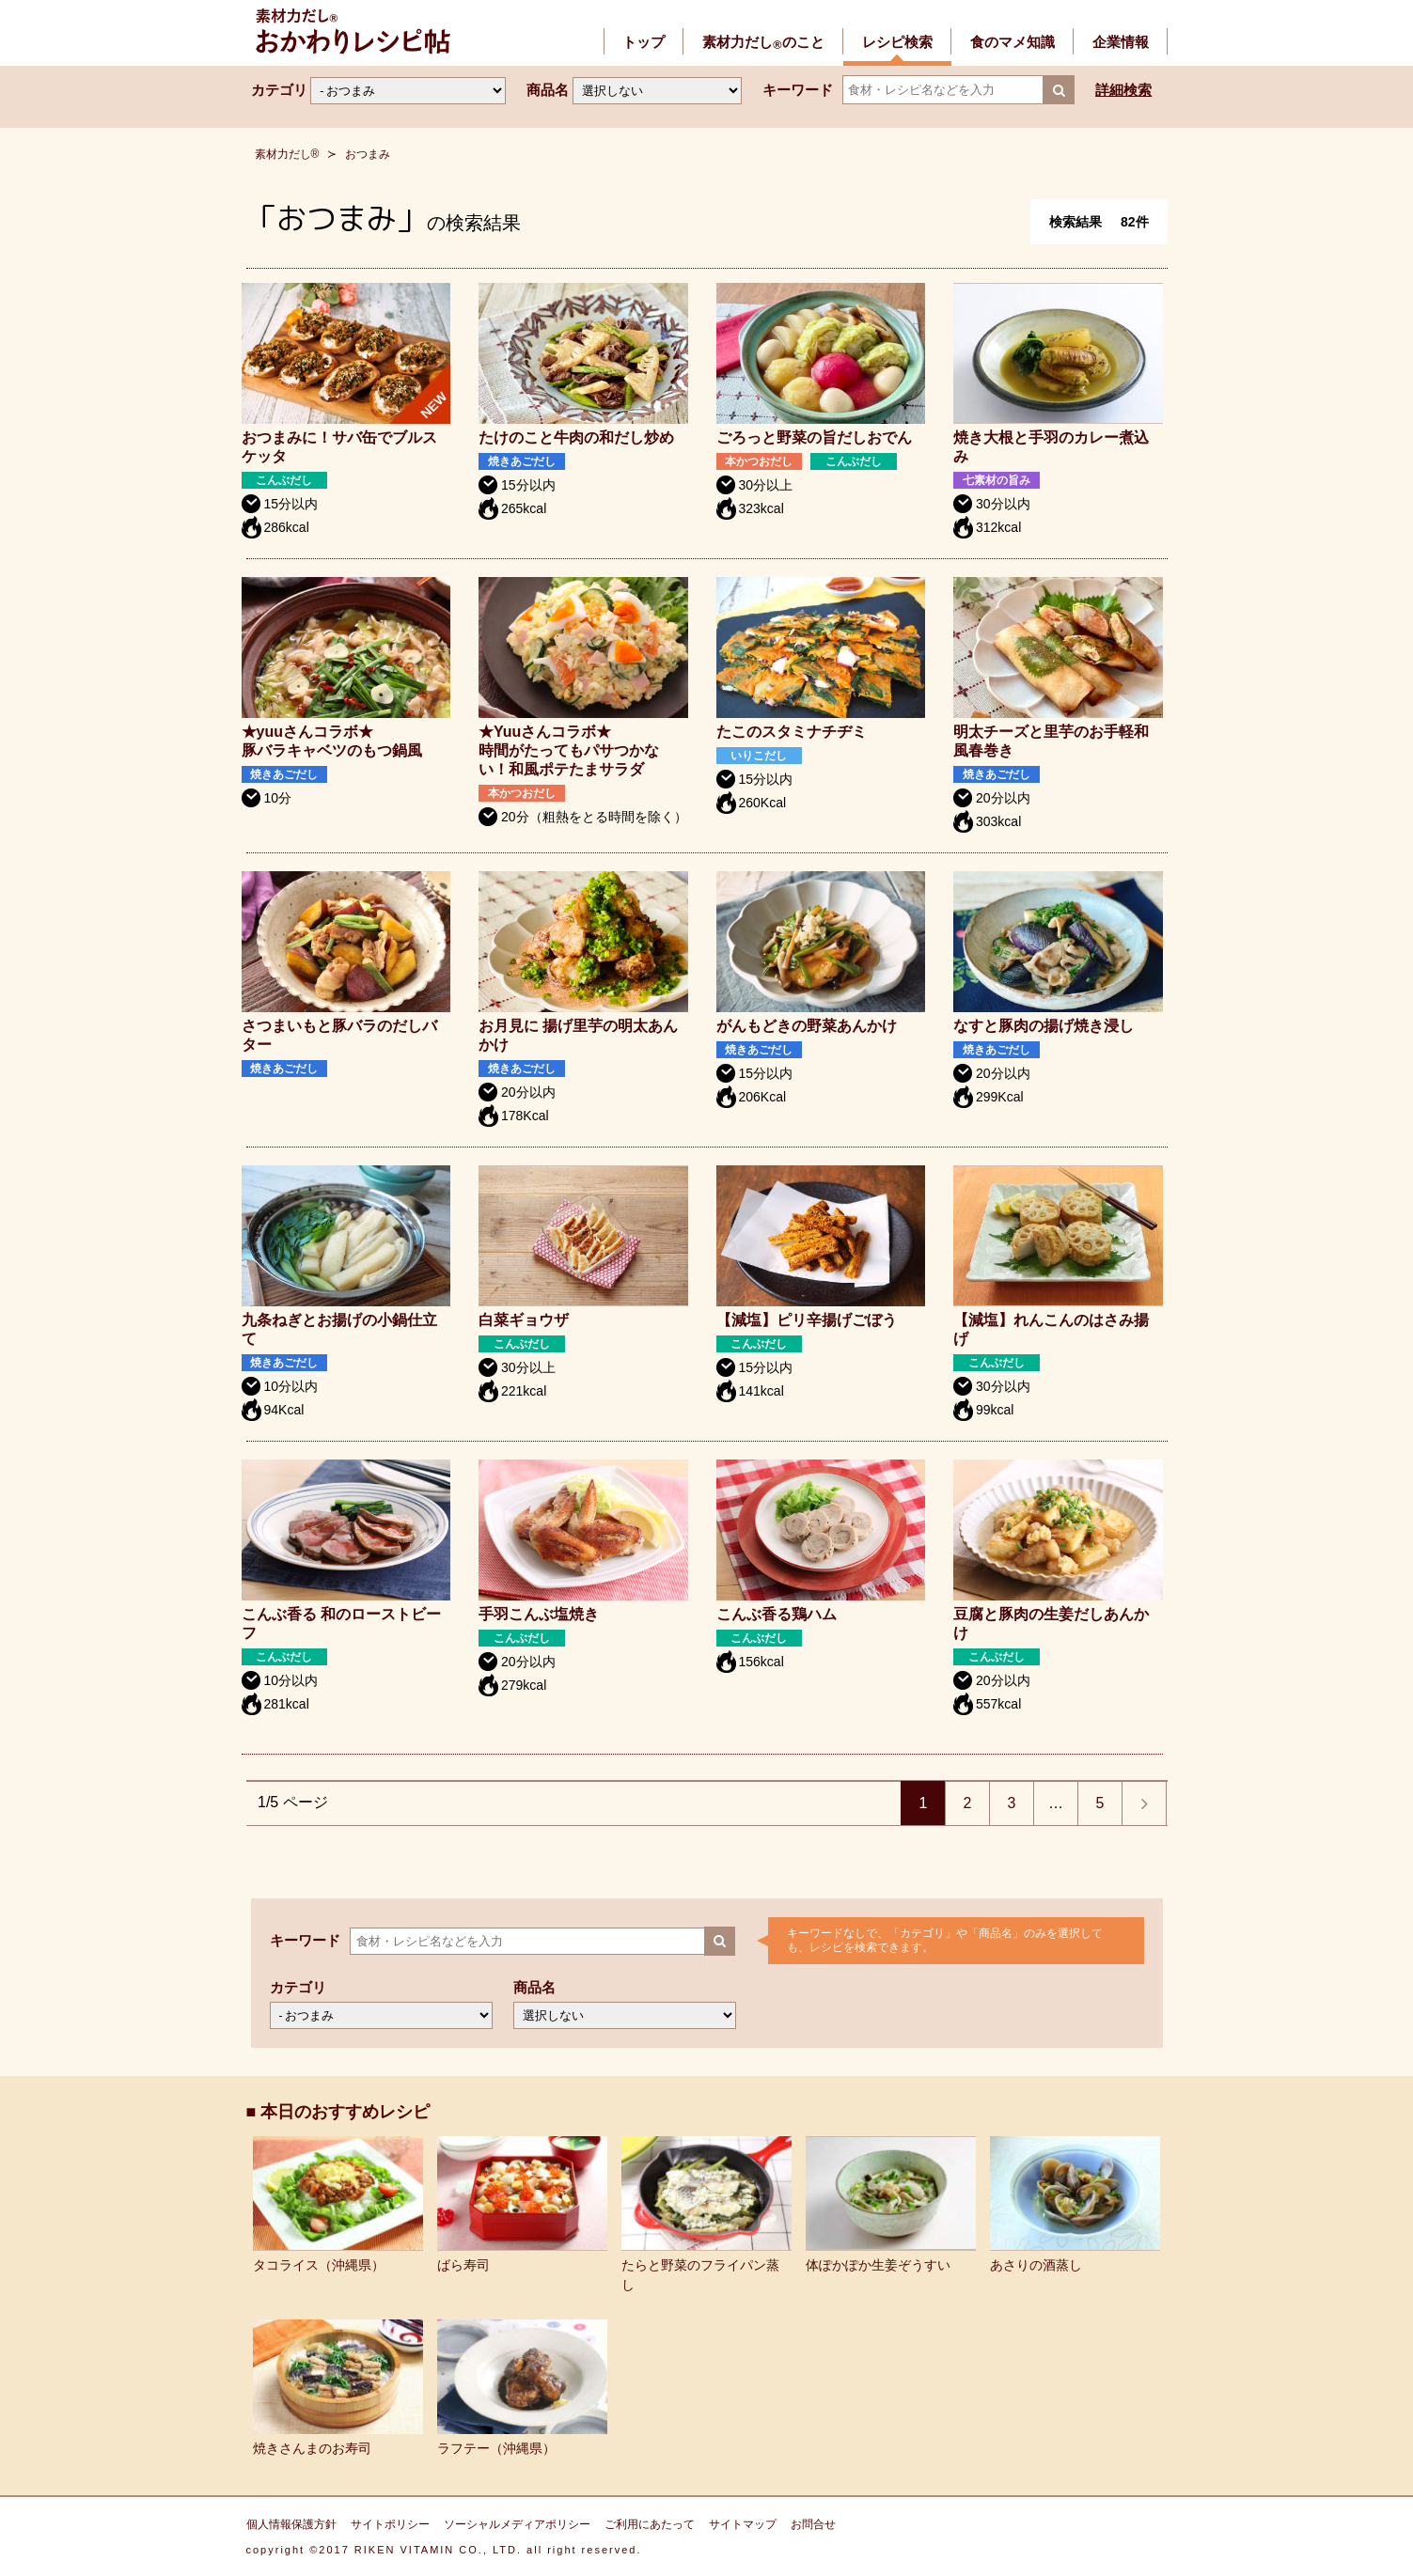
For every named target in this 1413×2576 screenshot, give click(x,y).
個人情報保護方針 (291, 2524)
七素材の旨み (996, 480)
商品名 (547, 90)
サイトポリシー (390, 2524)
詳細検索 (1123, 90)
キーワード (797, 90)
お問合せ (813, 2524)
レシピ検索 (897, 42)
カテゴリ (279, 90)
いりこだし (759, 755)
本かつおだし (759, 461)
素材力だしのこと (763, 42)
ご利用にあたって (649, 2524)
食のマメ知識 (1012, 42)
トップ (643, 42)
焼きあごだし (522, 461)
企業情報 (1120, 42)
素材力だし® (287, 154)
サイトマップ (743, 2524)
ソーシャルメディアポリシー (517, 2524)
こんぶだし (285, 480)
